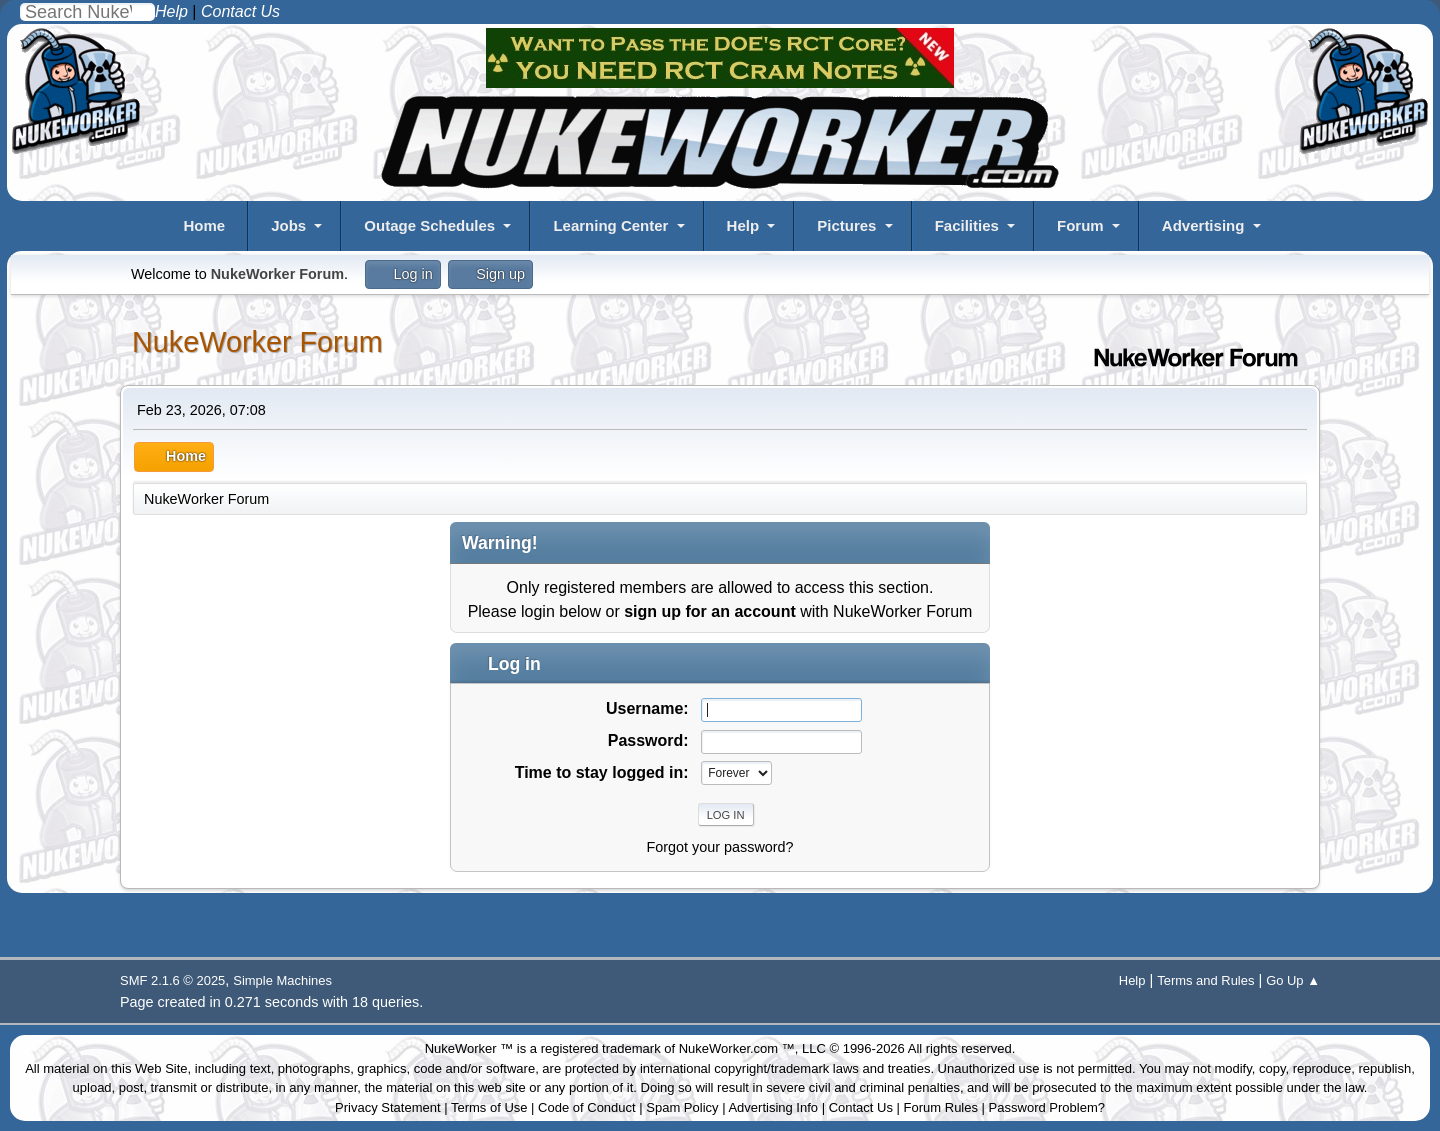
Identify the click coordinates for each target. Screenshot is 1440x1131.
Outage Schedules (429, 225)
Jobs (288, 225)
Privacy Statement (388, 1107)
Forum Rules (941, 1107)
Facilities (967, 225)
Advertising (1203, 225)
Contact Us (861, 1107)
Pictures (846, 225)
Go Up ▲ (1293, 980)
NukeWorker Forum (257, 342)
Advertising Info (773, 1107)
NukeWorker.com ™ (737, 1048)
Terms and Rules (1205, 980)
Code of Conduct (587, 1107)
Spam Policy (682, 1107)
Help (743, 225)
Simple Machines (282, 980)
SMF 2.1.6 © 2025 (172, 980)
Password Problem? (1047, 1107)
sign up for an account (710, 611)
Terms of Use (489, 1107)
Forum (1080, 225)
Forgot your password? (719, 847)
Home (204, 225)
